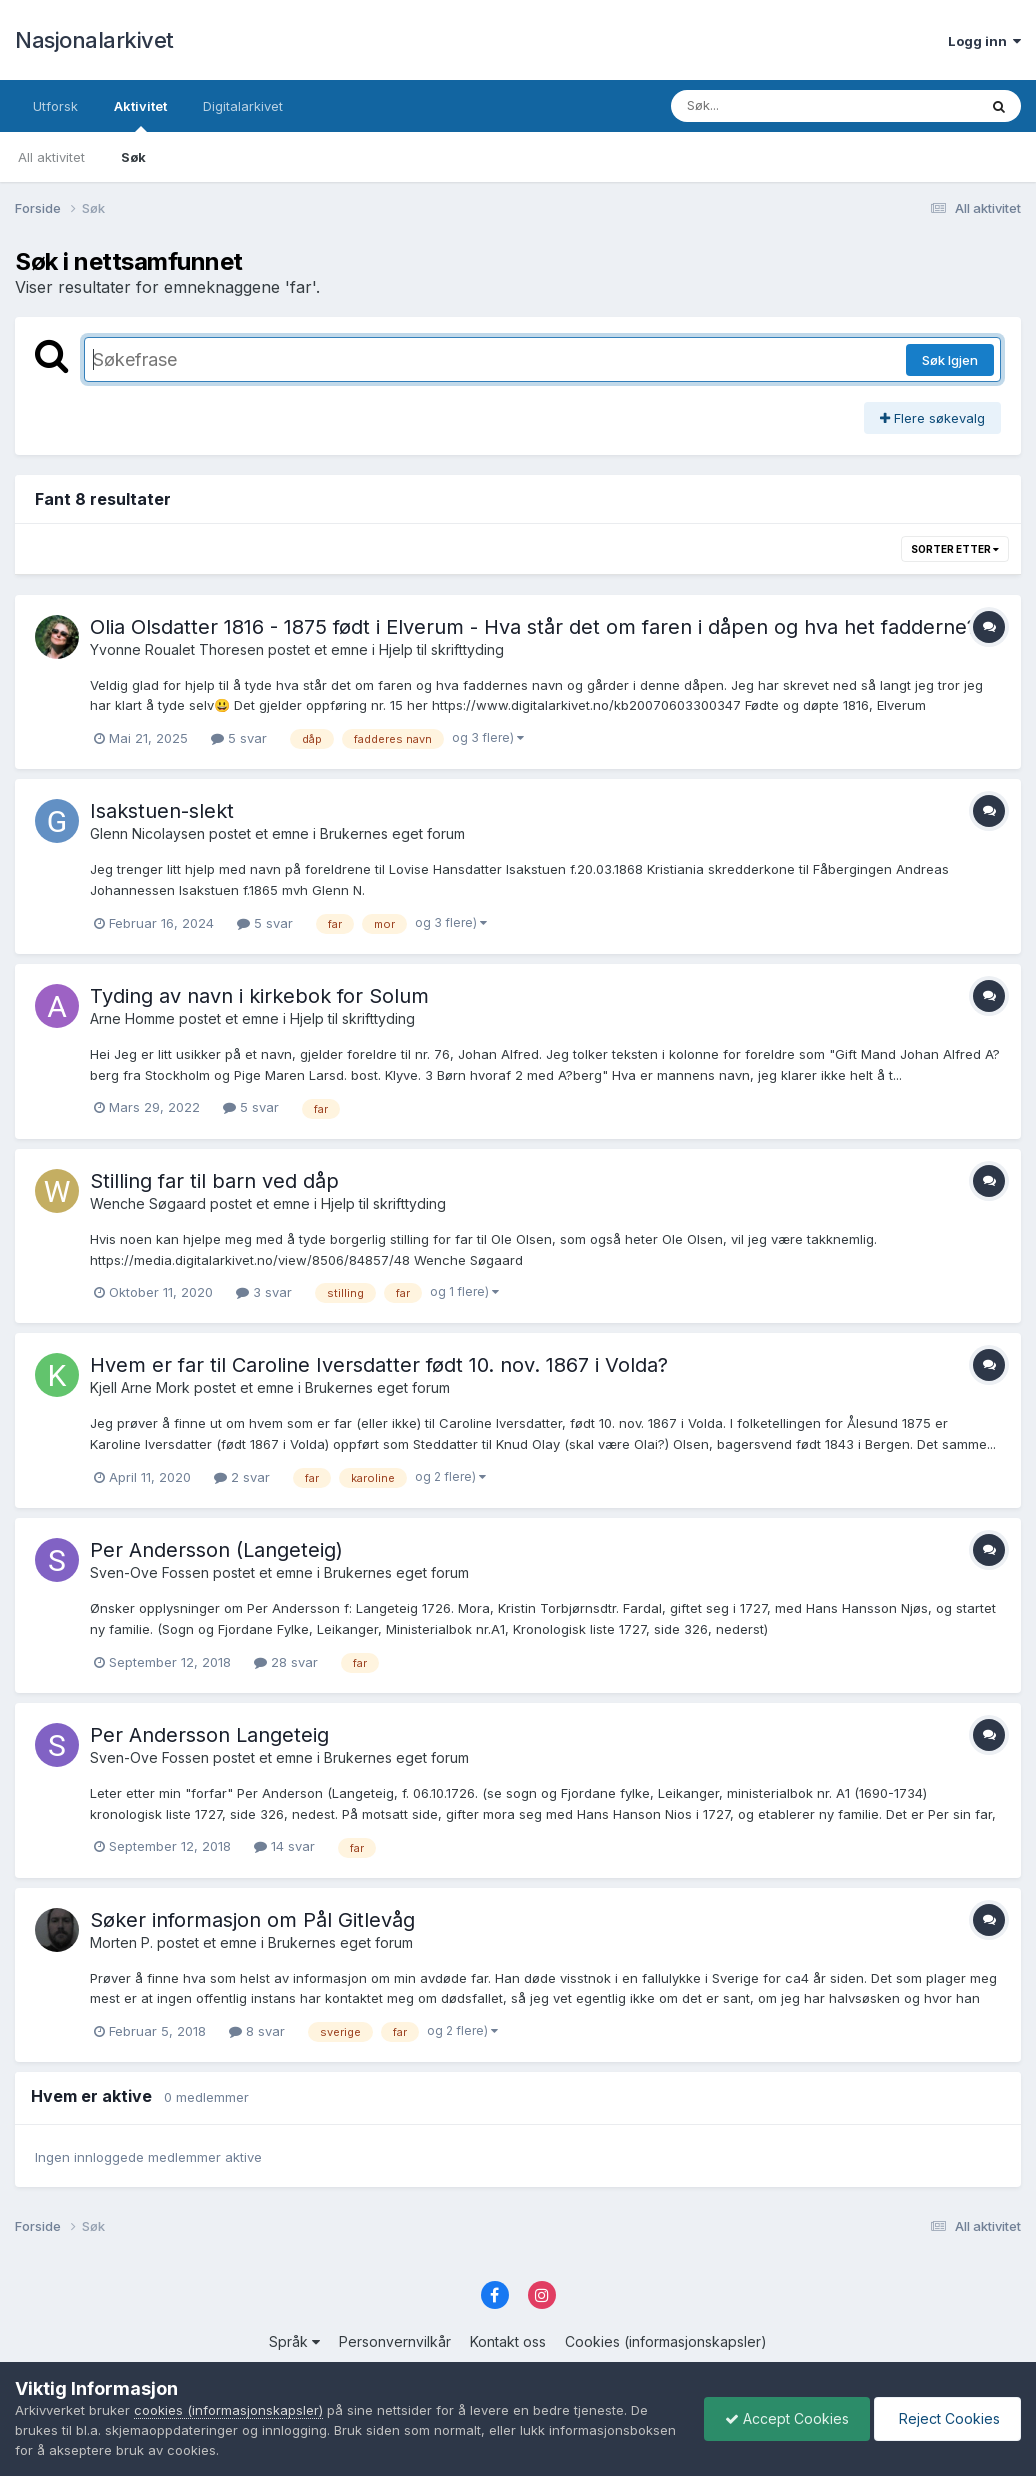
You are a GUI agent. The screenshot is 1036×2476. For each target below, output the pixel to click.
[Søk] (772, 106)
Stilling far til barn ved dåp (214, 1181)
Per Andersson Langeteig (209, 1735)
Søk (133, 157)
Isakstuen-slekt (162, 811)
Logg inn (984, 41)
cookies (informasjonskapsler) (228, 2410)
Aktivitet (140, 115)
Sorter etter (955, 549)
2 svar (242, 1477)
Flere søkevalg (932, 418)
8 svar (257, 2031)
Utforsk (55, 106)
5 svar (239, 738)
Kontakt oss (508, 2341)
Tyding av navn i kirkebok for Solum (259, 996)
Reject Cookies (947, 2418)
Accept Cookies (787, 2418)
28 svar (286, 1662)
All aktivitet (51, 157)
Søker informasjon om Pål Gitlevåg (252, 1920)
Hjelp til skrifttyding (441, 649)
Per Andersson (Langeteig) (216, 1550)
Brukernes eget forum (392, 833)
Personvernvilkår (395, 2341)
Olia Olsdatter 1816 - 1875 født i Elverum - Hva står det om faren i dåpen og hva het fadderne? (533, 627)
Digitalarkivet (243, 106)
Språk (294, 2341)
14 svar (284, 1846)
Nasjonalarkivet (94, 40)
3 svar (264, 1292)
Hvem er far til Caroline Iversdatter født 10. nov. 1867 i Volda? (379, 1365)
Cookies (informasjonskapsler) (666, 2341)
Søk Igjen (950, 360)
